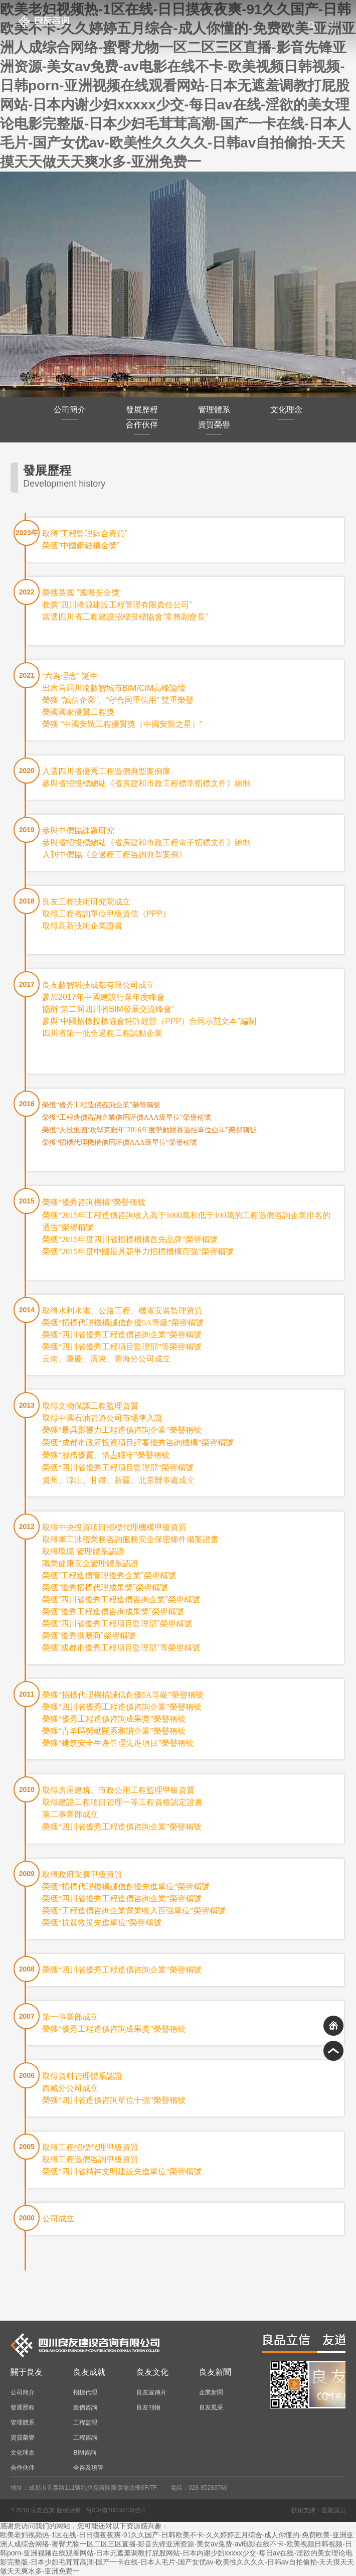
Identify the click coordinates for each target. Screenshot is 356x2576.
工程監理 (85, 2422)
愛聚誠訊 (333, 2510)
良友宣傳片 (151, 2392)
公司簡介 (70, 412)
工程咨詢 (85, 2437)
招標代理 (85, 2392)
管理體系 (214, 412)
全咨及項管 (88, 2467)
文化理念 (286, 412)
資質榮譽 (214, 427)
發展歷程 (142, 412)
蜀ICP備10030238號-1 (115, 2510)
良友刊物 (148, 2407)
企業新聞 (211, 2392)
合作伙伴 (142, 427)
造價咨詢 (85, 2407)
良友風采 (211, 2407)
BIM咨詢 (84, 2452)
